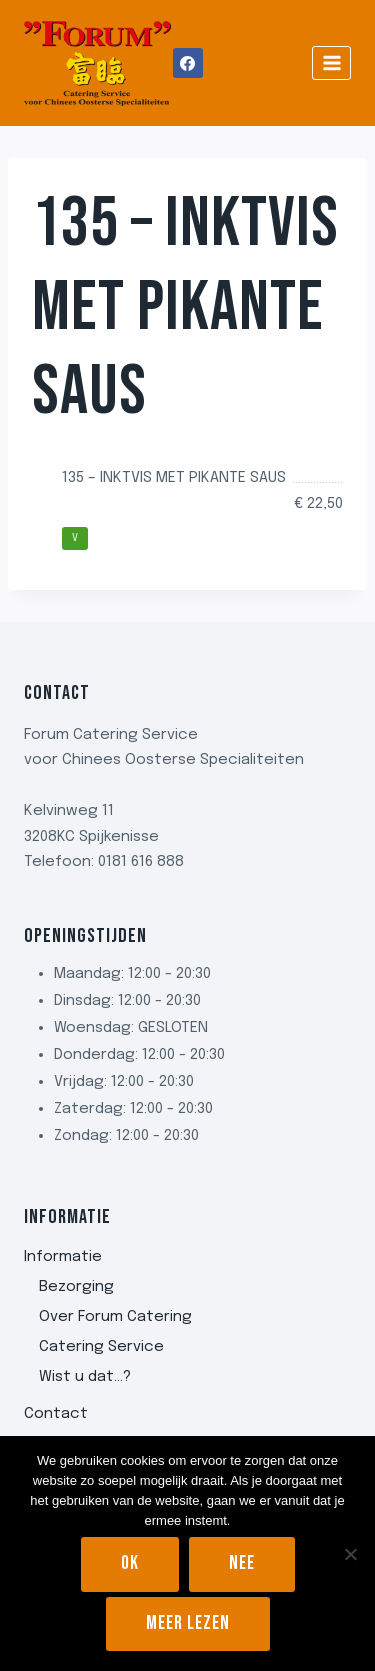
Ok (130, 1563)
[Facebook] (188, 63)
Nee (242, 1563)
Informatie (63, 1257)
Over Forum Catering (115, 1317)
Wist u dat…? (85, 1377)
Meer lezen (188, 1623)
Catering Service (101, 1347)
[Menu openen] (331, 62)
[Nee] (350, 1554)
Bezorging (76, 1287)
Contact (56, 1414)
